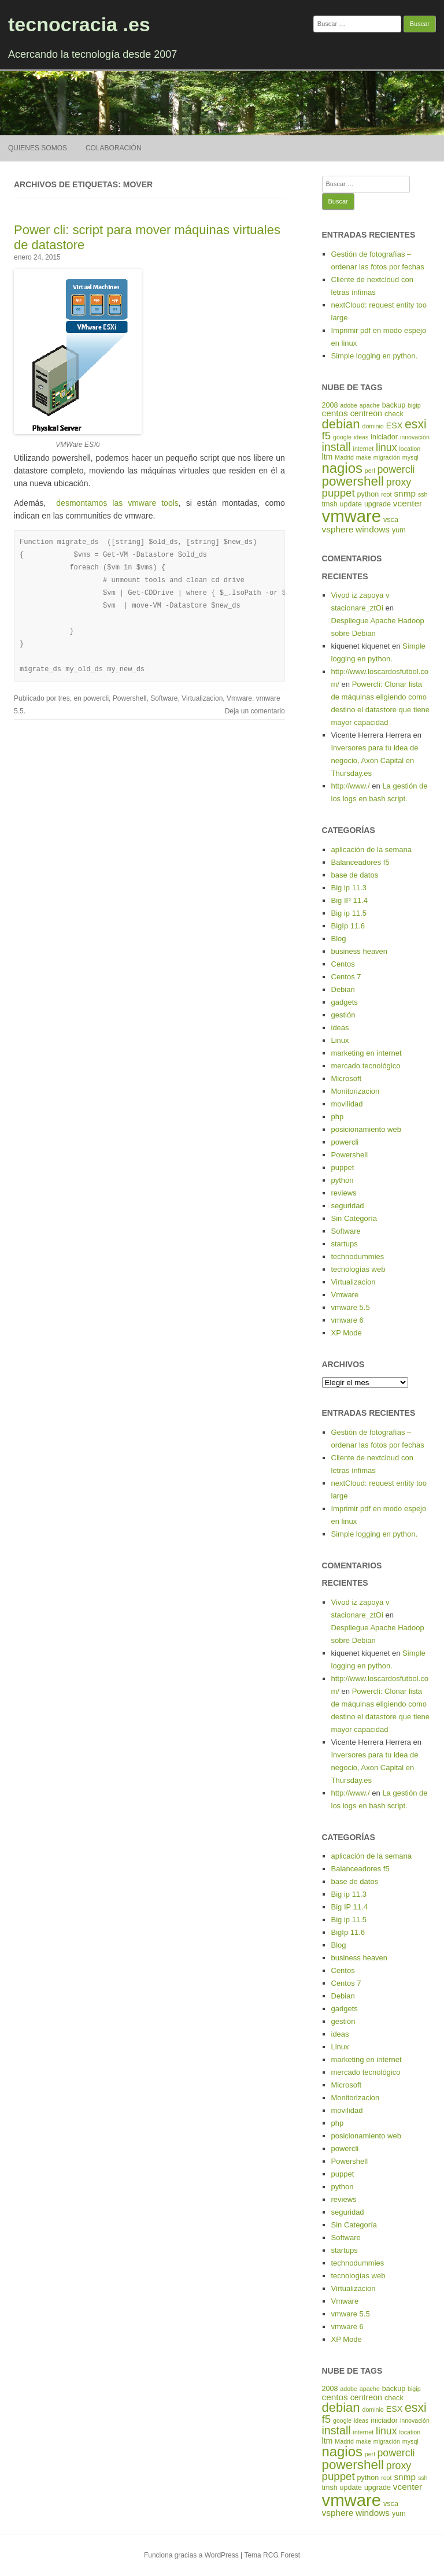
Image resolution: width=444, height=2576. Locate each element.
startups (344, 1243)
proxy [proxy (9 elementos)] (398, 482)
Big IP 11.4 (349, 900)
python (342, 1180)
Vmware (239, 698)
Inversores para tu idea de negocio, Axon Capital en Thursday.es (375, 760)
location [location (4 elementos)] (409, 448)
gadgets (344, 1002)
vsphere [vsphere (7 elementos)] (338, 529)
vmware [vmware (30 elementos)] (352, 515)
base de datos (355, 875)
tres (64, 698)
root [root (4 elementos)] (386, 494)
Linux (340, 1040)
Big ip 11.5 (349, 913)
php (337, 1116)
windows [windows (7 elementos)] (373, 529)
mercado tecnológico (366, 1065)
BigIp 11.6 (348, 925)
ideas (340, 1027)
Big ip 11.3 (349, 887)
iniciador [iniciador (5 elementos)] (384, 437)
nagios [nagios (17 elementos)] (342, 468)
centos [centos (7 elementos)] (335, 413)
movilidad (347, 1104)
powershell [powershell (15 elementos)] (353, 481)
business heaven (359, 951)
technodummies (357, 1256)
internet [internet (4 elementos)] (363, 448)
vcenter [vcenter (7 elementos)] (407, 503)
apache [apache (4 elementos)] (370, 405)
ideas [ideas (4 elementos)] (361, 437)
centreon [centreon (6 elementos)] (366, 413)
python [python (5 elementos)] (368, 494)
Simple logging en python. (374, 355)
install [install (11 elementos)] (336, 447)
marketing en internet (366, 1053)
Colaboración (114, 148)
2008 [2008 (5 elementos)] (330, 405)
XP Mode (346, 1332)
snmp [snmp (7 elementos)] (405, 493)
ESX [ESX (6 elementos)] (394, 425)
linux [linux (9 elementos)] (386, 447)
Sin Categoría (354, 1218)
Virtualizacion (202, 698)
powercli (96, 698)
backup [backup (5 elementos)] (393, 405)
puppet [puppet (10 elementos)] (338, 493)
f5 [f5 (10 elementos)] (326, 436)
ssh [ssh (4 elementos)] (423, 494)
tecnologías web (358, 1269)
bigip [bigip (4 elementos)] (414, 405)
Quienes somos (37, 148)
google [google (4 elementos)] (342, 437)
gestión (343, 1015)
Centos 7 (346, 976)
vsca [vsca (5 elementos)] (390, 520)
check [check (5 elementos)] (394, 414)
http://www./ (350, 786)
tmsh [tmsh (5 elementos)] (330, 504)
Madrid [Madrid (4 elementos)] (344, 457)
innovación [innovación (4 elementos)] (415, 437)
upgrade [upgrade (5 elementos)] (377, 504)
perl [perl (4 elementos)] (370, 470)
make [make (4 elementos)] (363, 457)
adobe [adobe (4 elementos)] (348, 405)
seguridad (347, 1205)
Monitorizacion (355, 1091)
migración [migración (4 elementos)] (386, 457)
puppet (342, 1167)
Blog (338, 938)
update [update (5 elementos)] (351, 504)
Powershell (130, 698)
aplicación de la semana (371, 849)
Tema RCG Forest (272, 2555)
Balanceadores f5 (360, 862)
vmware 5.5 (350, 1307)
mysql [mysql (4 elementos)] (410, 457)
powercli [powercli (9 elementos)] (396, 469)
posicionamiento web (366, 1129)
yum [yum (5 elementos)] (399, 530)
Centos (343, 964)
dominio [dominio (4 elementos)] (372, 426)
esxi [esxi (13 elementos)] (416, 424)
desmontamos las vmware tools (117, 503)
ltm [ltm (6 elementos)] (327, 456)
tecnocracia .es (79, 24)
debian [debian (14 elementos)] (341, 424)
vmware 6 (347, 1320)
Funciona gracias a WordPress (191, 2555)
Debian (343, 989)
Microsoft (346, 1078)
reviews (344, 1193)
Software (163, 698)
